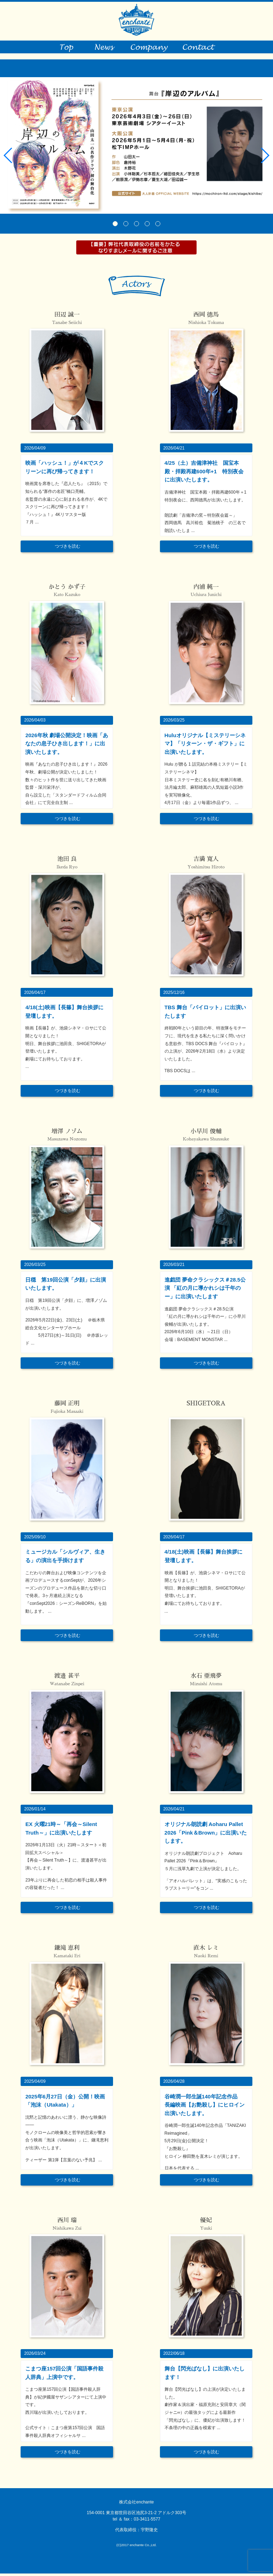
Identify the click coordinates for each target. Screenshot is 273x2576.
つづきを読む (67, 548)
